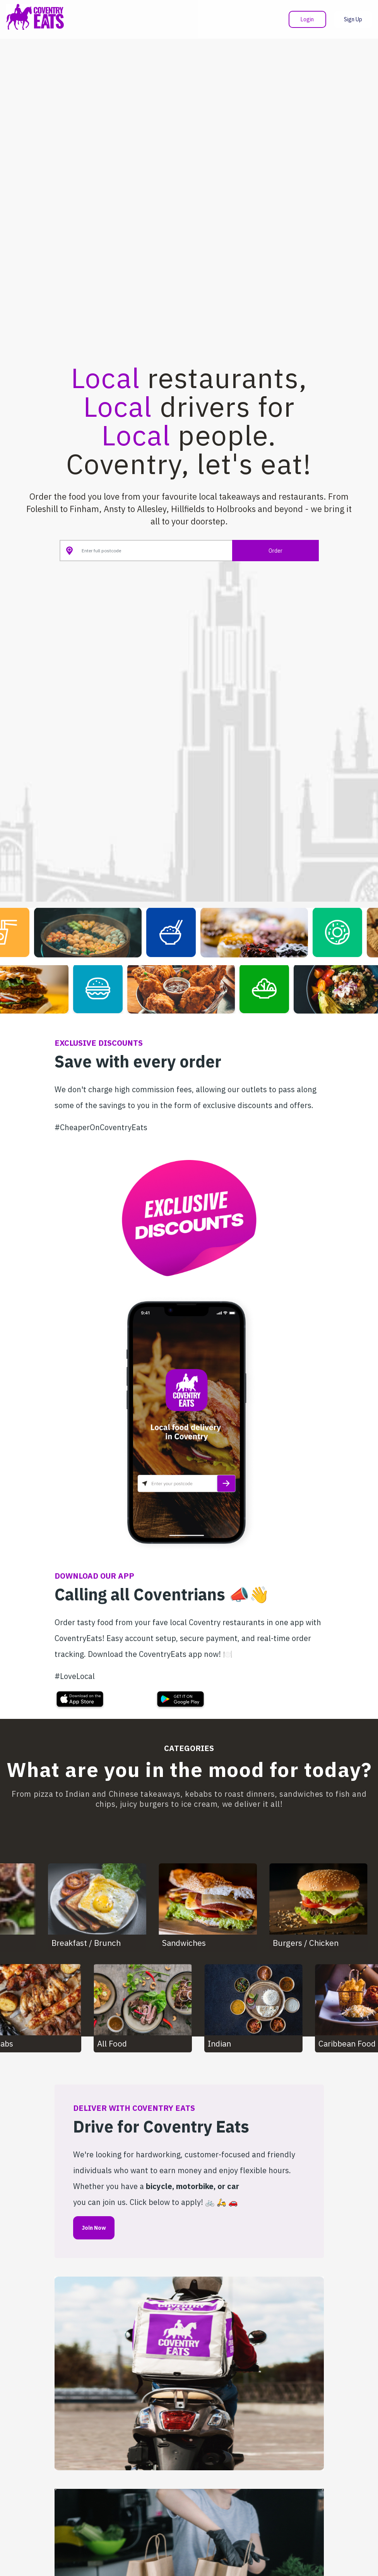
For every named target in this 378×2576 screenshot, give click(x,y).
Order (275, 550)
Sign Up (353, 19)
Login (307, 19)
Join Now (94, 2227)
